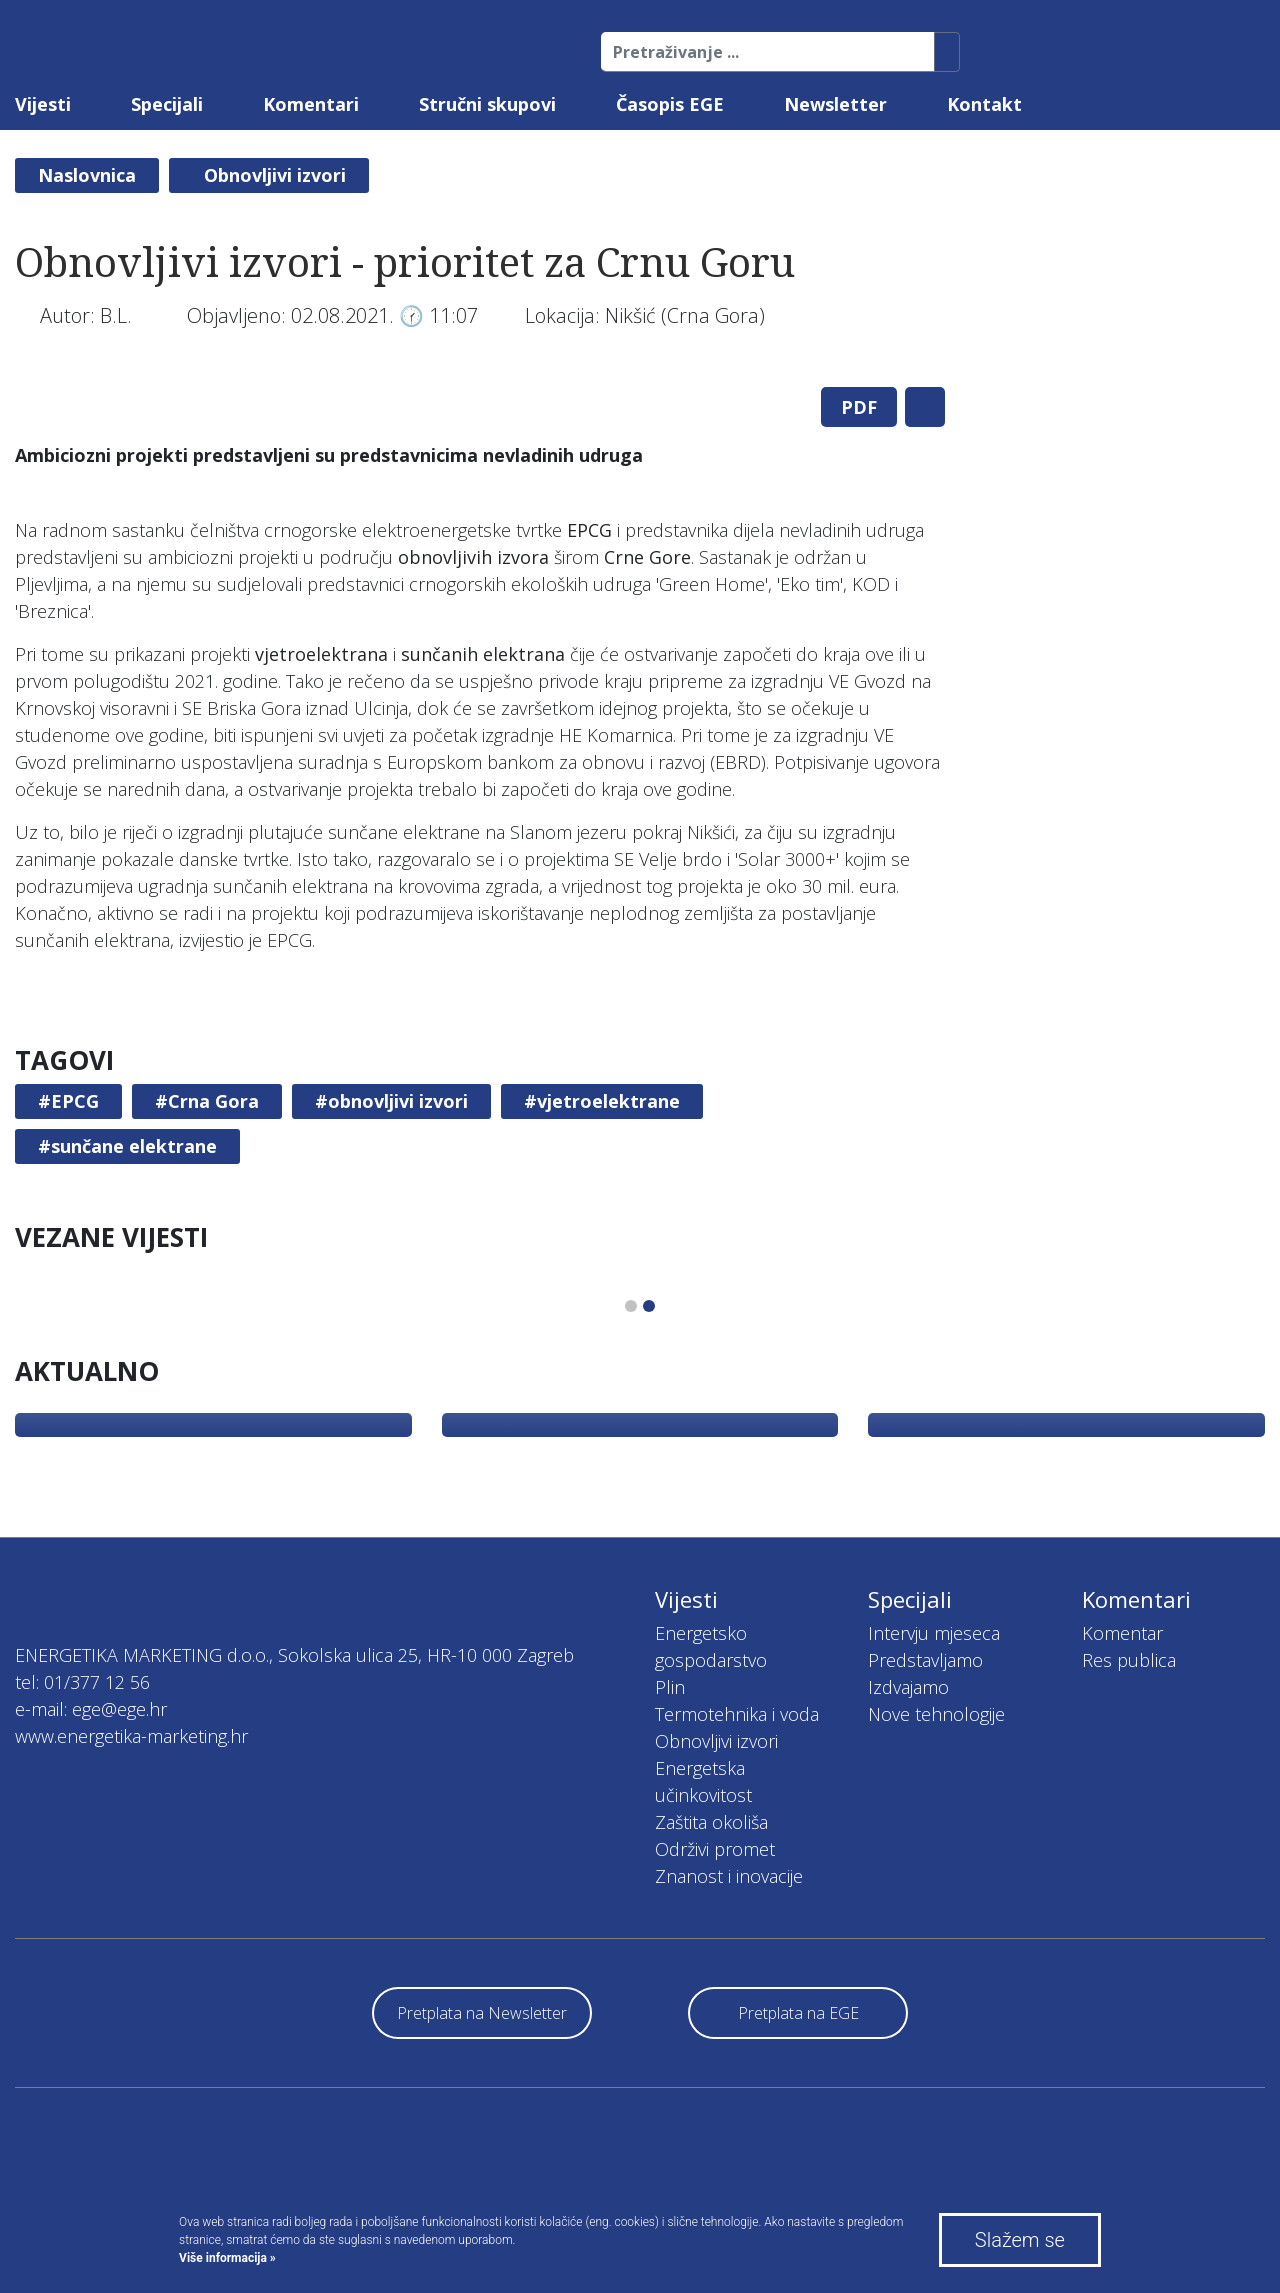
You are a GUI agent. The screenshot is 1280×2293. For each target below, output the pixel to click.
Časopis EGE (670, 104)
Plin (670, 1687)
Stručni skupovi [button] (487, 104)
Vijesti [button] (43, 104)
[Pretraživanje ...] (768, 52)
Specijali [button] (167, 104)
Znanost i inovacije (729, 1876)
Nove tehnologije (936, 1714)
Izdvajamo (908, 1687)
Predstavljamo (925, 1660)
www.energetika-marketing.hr (131, 1736)
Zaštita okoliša (711, 1822)
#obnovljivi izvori (391, 1101)
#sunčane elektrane (127, 1146)
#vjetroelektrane (602, 1101)
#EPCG (68, 1101)
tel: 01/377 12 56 (82, 1682)
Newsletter (835, 104)
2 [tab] (649, 1306)
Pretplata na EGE (798, 2013)
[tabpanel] (480, 371)
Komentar (1122, 1633)
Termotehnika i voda (737, 1714)
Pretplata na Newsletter (482, 2013)
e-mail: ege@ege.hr (91, 1709)
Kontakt (984, 104)
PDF (859, 407)
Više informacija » (227, 2258)
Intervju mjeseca (934, 1633)
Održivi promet (715, 1849)
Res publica (1129, 1660)
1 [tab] (631, 1306)
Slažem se (1020, 2240)
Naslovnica (87, 175)
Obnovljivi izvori (275, 175)
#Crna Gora (207, 1101)
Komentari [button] (311, 104)
